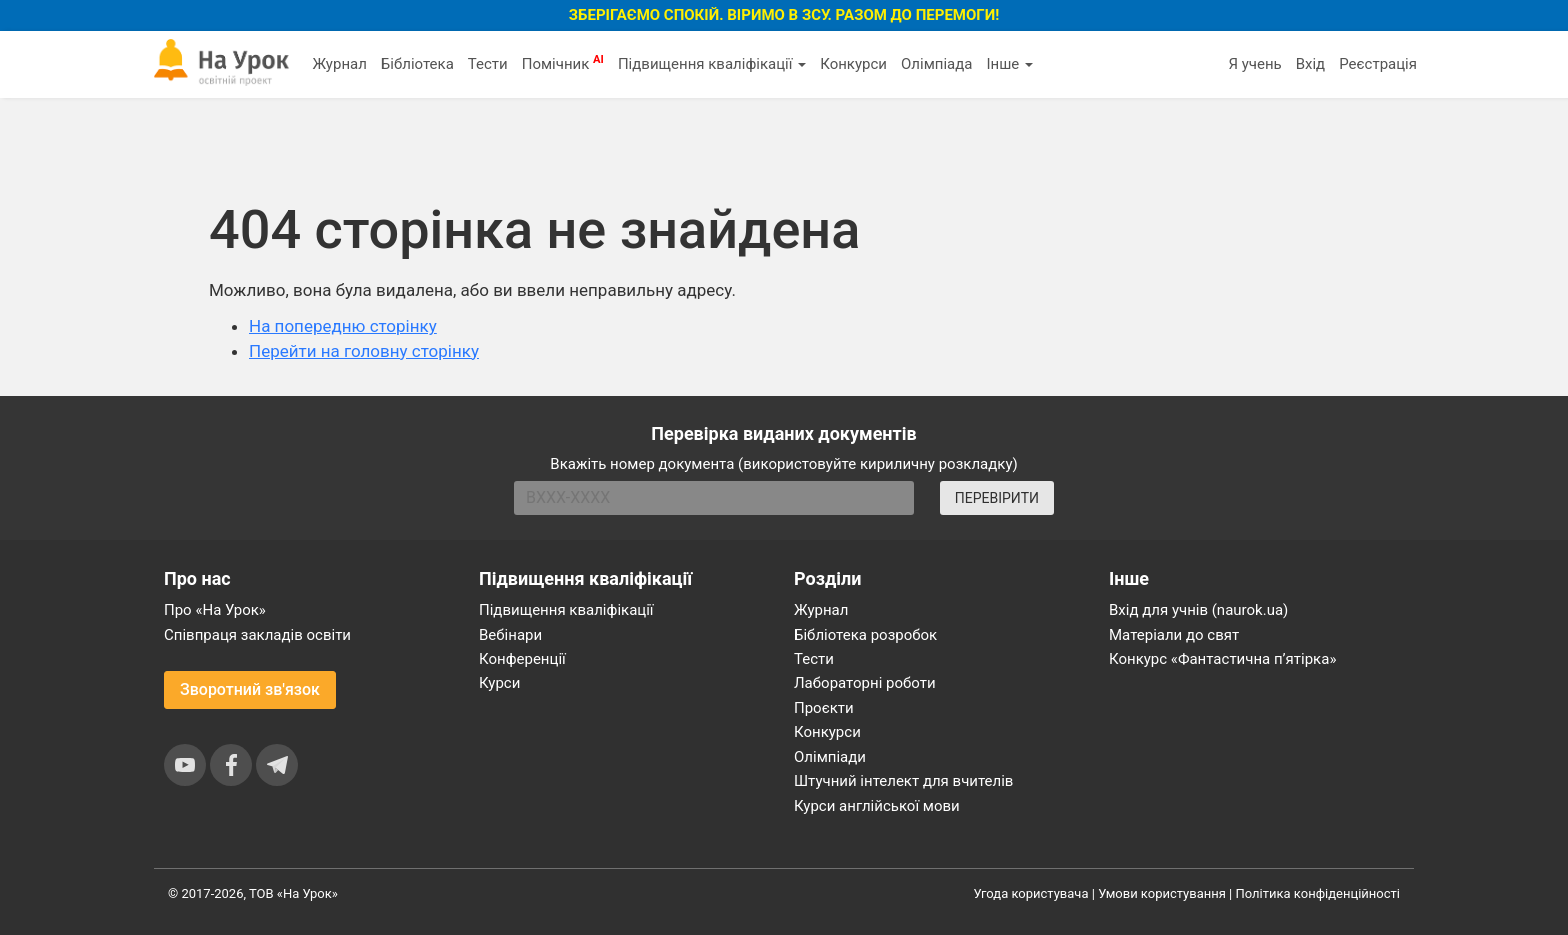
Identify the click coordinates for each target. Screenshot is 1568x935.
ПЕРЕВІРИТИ (997, 498)
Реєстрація (1378, 64)
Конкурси (853, 64)
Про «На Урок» (215, 610)
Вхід (1311, 64)
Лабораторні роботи (865, 683)
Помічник (563, 63)
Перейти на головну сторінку (364, 351)
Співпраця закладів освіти (257, 635)
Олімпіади (830, 757)
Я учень (1254, 64)
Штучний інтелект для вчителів (903, 781)
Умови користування (1162, 893)
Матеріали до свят (1174, 635)
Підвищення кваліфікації (712, 64)
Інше (1009, 64)
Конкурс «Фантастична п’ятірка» (1222, 659)
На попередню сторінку (343, 326)
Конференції (522, 659)
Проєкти (824, 708)
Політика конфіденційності (1318, 893)
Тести (488, 64)
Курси (499, 683)
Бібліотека (417, 64)
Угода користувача (1031, 893)
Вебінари (510, 635)
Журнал (339, 64)
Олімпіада (936, 64)
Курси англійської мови (877, 806)
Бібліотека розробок (865, 635)
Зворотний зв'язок (250, 689)
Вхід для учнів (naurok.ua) (1198, 610)
